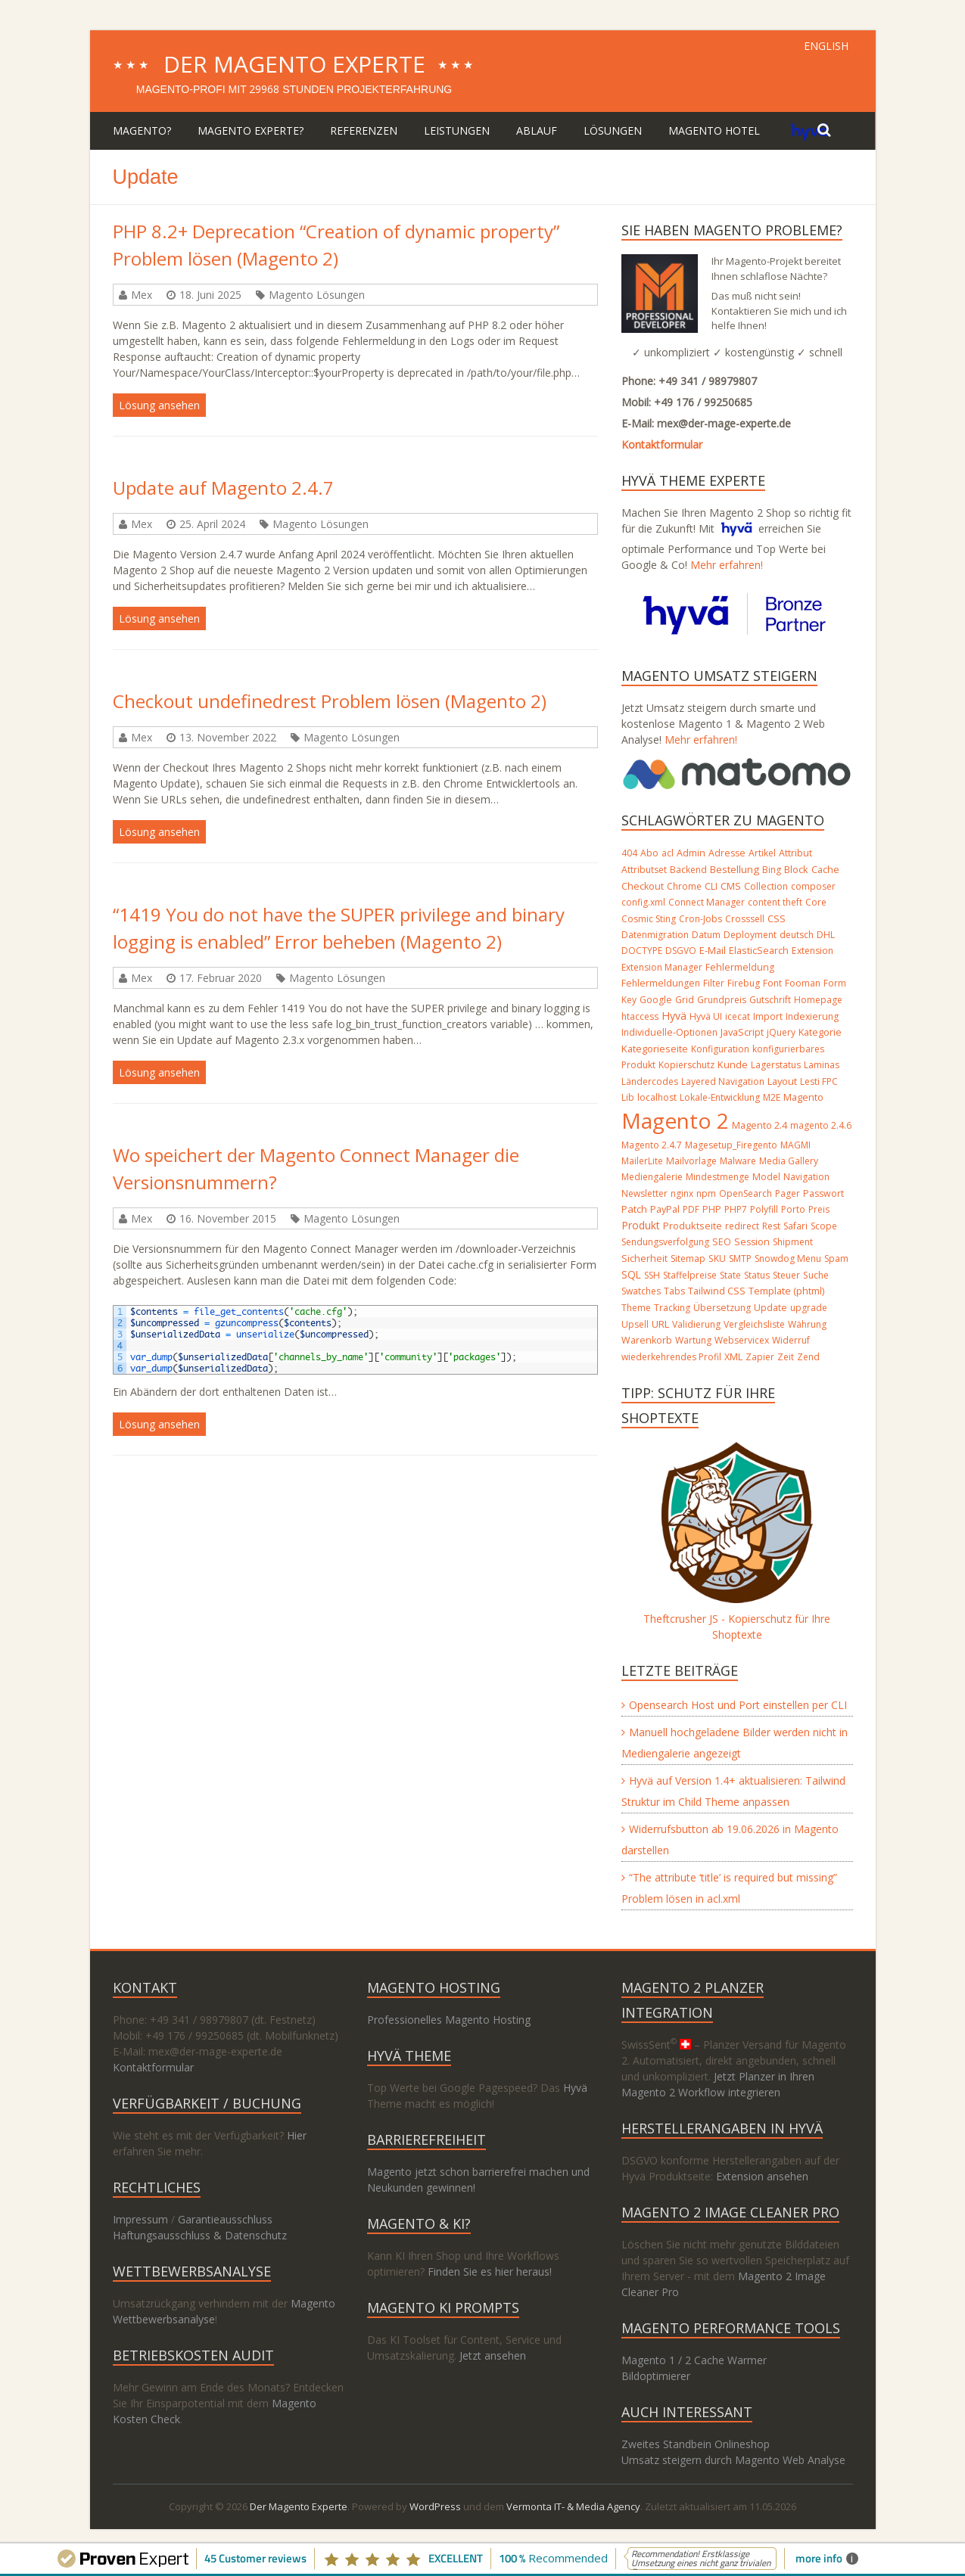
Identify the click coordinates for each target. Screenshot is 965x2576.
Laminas (821, 1064)
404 (629, 853)
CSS (776, 918)
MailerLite (642, 1160)
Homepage (818, 999)
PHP (711, 1209)
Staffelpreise (690, 1275)
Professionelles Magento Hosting (449, 2019)
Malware (738, 1160)
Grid (684, 999)
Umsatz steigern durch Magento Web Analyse (733, 2460)
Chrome (684, 886)
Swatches (641, 1291)
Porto (793, 1209)
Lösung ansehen (159, 405)
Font (772, 983)
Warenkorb (646, 1340)
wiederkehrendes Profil (671, 1356)
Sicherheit (644, 1258)
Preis (819, 1209)
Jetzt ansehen (492, 2355)
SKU (717, 1258)
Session (752, 1241)
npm (706, 1193)
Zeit (785, 1356)
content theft (775, 902)
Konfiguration (720, 1049)
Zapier (760, 1356)
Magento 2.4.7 (651, 1145)
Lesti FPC (819, 1081)
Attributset (644, 869)
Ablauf (536, 130)
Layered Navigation (722, 1081)
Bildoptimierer (655, 2376)
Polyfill (764, 1209)
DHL (826, 934)
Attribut (795, 853)
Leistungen (457, 130)
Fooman (802, 983)
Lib (627, 1097)
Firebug (743, 983)
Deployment (750, 934)
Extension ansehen (762, 2176)
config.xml (643, 902)
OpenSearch (745, 1193)
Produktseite (692, 1225)
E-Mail (712, 950)
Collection (766, 886)
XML (733, 1356)
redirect (742, 1226)
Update (770, 1307)
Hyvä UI (706, 1016)
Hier (297, 2135)
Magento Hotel (714, 130)
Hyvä (673, 1015)
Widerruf (791, 1340)
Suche (816, 1275)
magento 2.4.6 (820, 1125)
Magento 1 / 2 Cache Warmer (694, 2360)
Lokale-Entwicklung (720, 1097)
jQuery (781, 1032)
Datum (706, 934)
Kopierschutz (686, 1064)
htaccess (639, 1016)
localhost (657, 1097)
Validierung (696, 1324)
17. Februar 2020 (220, 978)
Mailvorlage (691, 1160)
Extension (812, 950)
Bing (771, 869)
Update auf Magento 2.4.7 (223, 487)
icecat (737, 1016)
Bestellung (734, 869)
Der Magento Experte (294, 63)
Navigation (806, 1176)
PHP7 (735, 1209)
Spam (836, 1258)
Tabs (674, 1291)
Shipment (793, 1241)
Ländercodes (649, 1081)
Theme (636, 1307)
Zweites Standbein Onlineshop (695, 2444)
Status (757, 1275)
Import (768, 1016)
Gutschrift (770, 999)
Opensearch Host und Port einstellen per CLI (738, 1705)
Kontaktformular (661, 444)
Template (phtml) (786, 1290)
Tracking (672, 1307)
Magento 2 (675, 1120)
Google (656, 999)
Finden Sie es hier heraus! (490, 2271)
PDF (691, 1209)
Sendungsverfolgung (665, 1241)
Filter (713, 983)
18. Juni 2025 (210, 294)
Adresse (727, 853)
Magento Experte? (251, 130)
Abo (649, 853)
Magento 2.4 (759, 1125)
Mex (141, 294)
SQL (631, 1274)
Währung (807, 1324)
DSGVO (680, 950)
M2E (771, 1097)
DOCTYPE (641, 950)
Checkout (642, 886)
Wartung (693, 1340)
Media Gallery (788, 1160)
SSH (652, 1275)
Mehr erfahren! (726, 565)
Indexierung (812, 1016)
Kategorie (820, 1032)
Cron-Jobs (700, 918)
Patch (634, 1209)
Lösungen (613, 130)
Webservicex (741, 1340)
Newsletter (644, 1193)
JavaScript (742, 1032)
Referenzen (363, 130)
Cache (825, 869)
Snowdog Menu (788, 1258)
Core (815, 902)
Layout (782, 1081)
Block (796, 869)
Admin (691, 852)
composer (813, 886)
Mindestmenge (717, 1176)
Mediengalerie (652, 1176)
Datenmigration (655, 934)
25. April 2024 (212, 524)
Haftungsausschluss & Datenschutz (200, 2235)
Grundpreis (721, 999)
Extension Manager (661, 967)
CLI (711, 886)
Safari (795, 1226)
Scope (824, 1226)
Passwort (823, 1193)
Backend (688, 869)
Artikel (762, 853)
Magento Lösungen (317, 294)
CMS (731, 886)
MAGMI (795, 1145)
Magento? (142, 130)
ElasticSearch (759, 950)
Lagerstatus (776, 1064)
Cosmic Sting (648, 918)
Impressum (140, 2219)
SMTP (740, 1258)
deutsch (797, 934)
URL (660, 1324)
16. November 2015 (227, 1218)
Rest (771, 1226)
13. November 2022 (227, 737)
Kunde (733, 1064)
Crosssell (744, 918)
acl (667, 853)
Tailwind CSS (717, 1291)
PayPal (665, 1209)
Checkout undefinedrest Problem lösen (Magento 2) (329, 700)
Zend (808, 1356)
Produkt (640, 1225)
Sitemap (688, 1258)
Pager (787, 1193)
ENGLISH (826, 46)
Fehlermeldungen (660, 983)
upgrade (808, 1307)
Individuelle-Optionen (669, 1032)
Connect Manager (706, 902)
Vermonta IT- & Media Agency (573, 2506)
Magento (803, 1097)
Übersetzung (722, 1307)
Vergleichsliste (754, 1324)
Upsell (635, 1324)
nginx (682, 1193)
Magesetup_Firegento (731, 1145)
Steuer (786, 1275)
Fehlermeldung (739, 967)
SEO (721, 1241)
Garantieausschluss (225, 2219)
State (730, 1275)
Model (766, 1176)
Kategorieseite (654, 1048)
